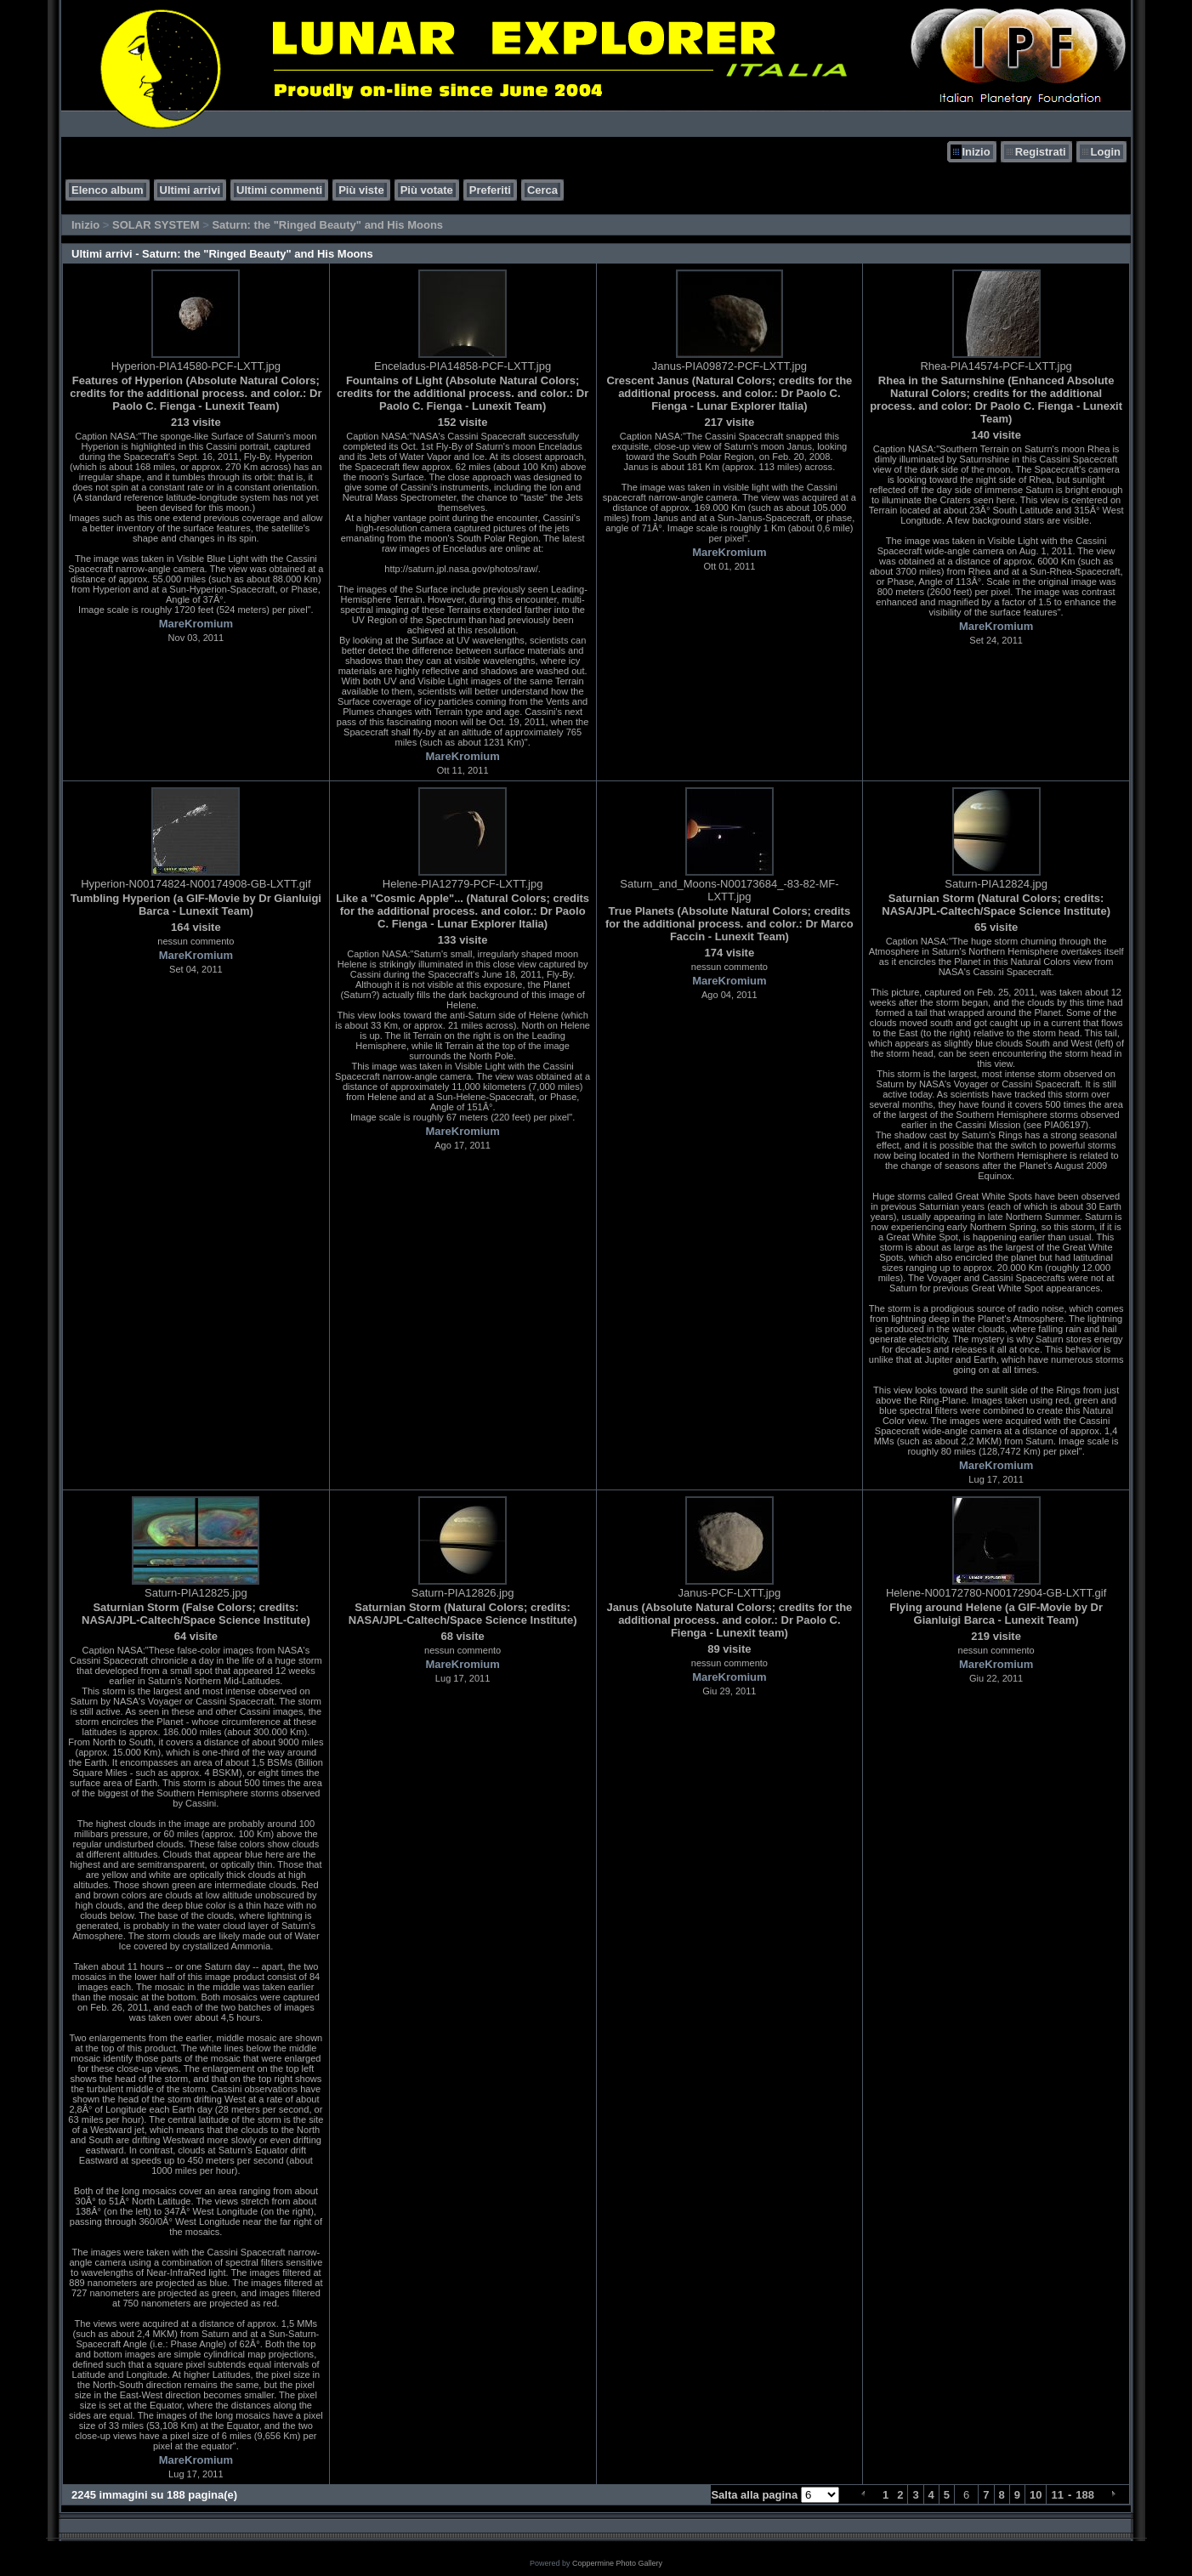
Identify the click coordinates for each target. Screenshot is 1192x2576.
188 (1085, 2494)
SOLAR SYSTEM (156, 224)
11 (1057, 2494)
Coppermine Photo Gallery (617, 2563)
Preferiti (490, 190)
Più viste (360, 190)
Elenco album (107, 190)
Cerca (542, 190)
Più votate (426, 190)
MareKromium (196, 623)
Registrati (1040, 151)
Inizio (976, 151)
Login (1106, 151)
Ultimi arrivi (190, 190)
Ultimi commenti (279, 190)
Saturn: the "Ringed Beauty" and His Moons (327, 224)
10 (1036, 2494)
